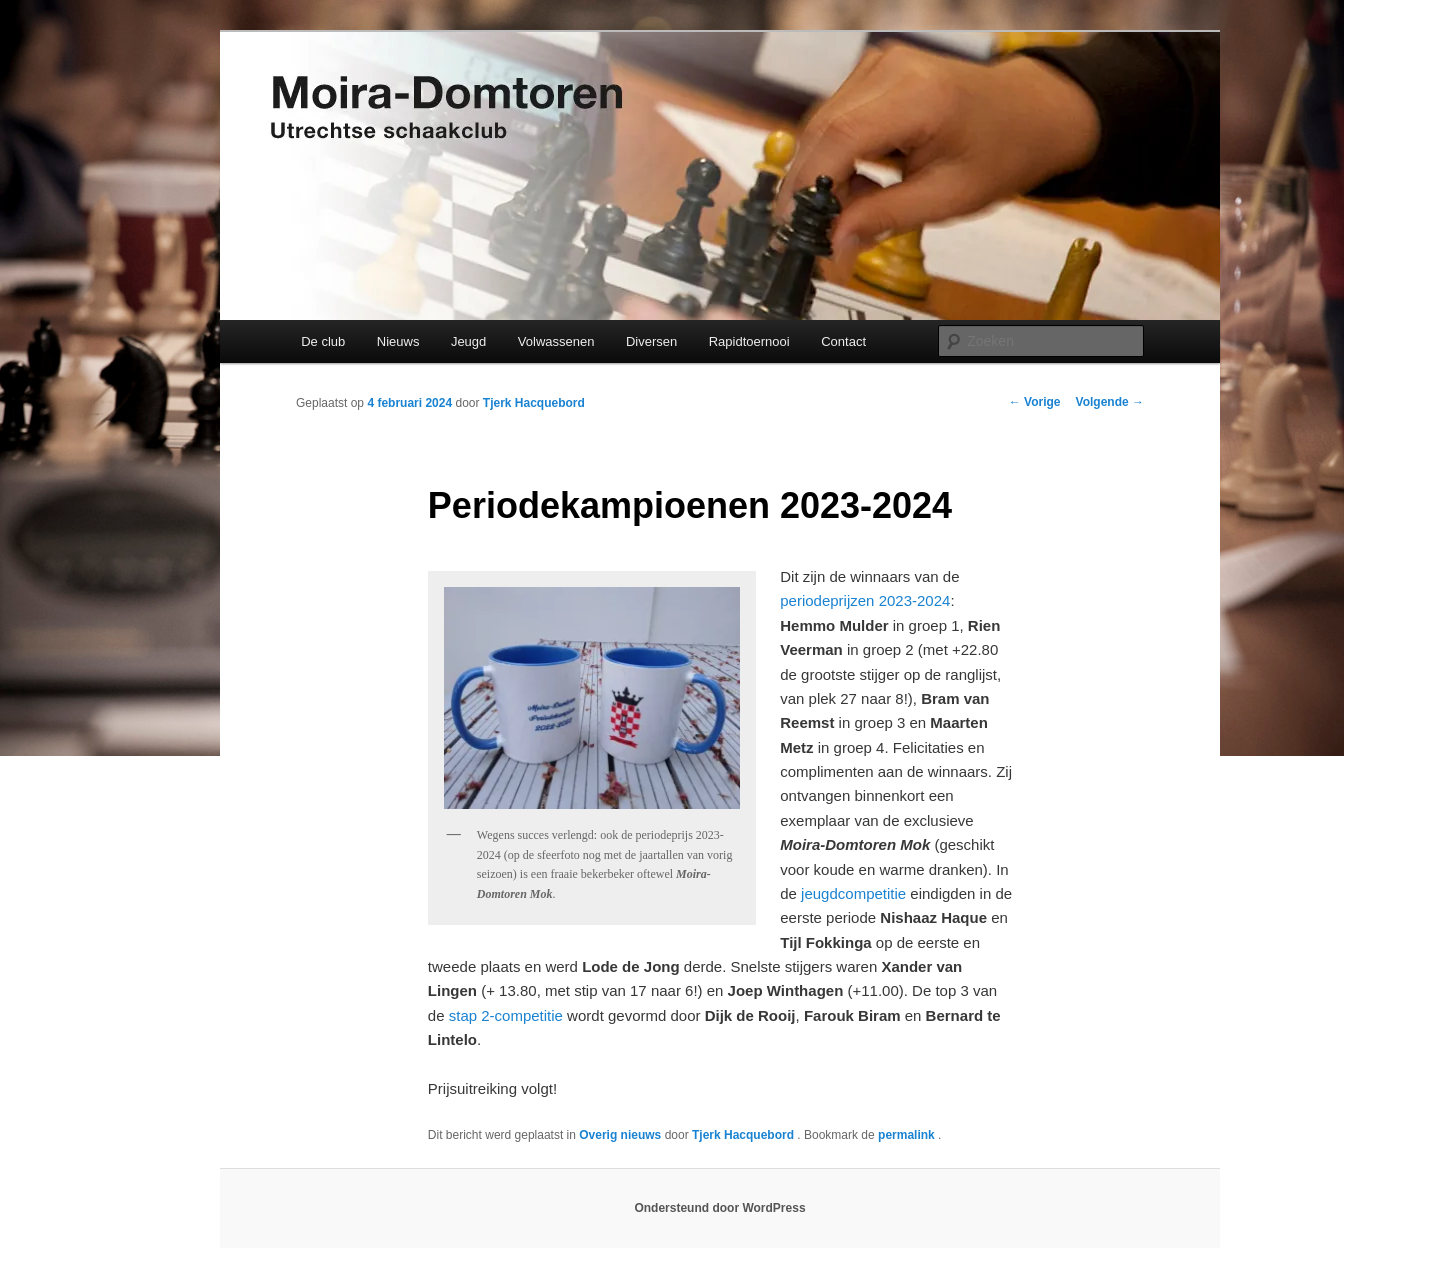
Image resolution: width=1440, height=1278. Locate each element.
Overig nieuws (620, 1135)
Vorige (1035, 402)
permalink (908, 1135)
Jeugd (468, 341)
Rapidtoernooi (749, 341)
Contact (843, 341)
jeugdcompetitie (853, 893)
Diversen (651, 341)
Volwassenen (556, 341)
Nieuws (398, 341)
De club (323, 341)
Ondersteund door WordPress (719, 1208)
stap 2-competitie (506, 1015)
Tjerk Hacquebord (534, 403)
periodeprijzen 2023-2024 (865, 600)
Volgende (1110, 402)
